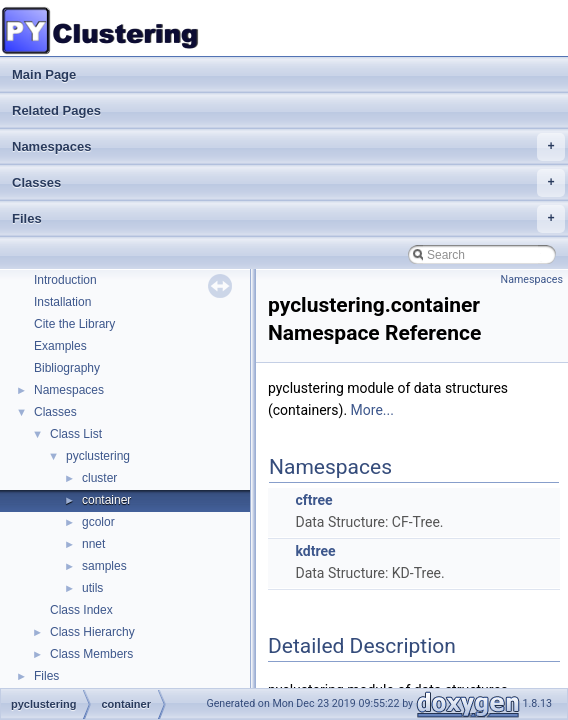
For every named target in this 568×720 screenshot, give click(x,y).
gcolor (98, 522)
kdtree (315, 551)
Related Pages (56, 110)
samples (104, 566)
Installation (62, 302)
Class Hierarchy (92, 632)
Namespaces (288, 147)
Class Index (81, 610)
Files (288, 219)
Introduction (65, 280)
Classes (288, 183)
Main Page (44, 74)
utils (92, 588)
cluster (99, 478)
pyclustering (98, 456)
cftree (313, 500)
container (106, 500)
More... (372, 410)
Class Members (91, 654)
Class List (76, 434)
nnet (93, 544)
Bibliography (67, 368)
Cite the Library (74, 324)
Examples (60, 346)
